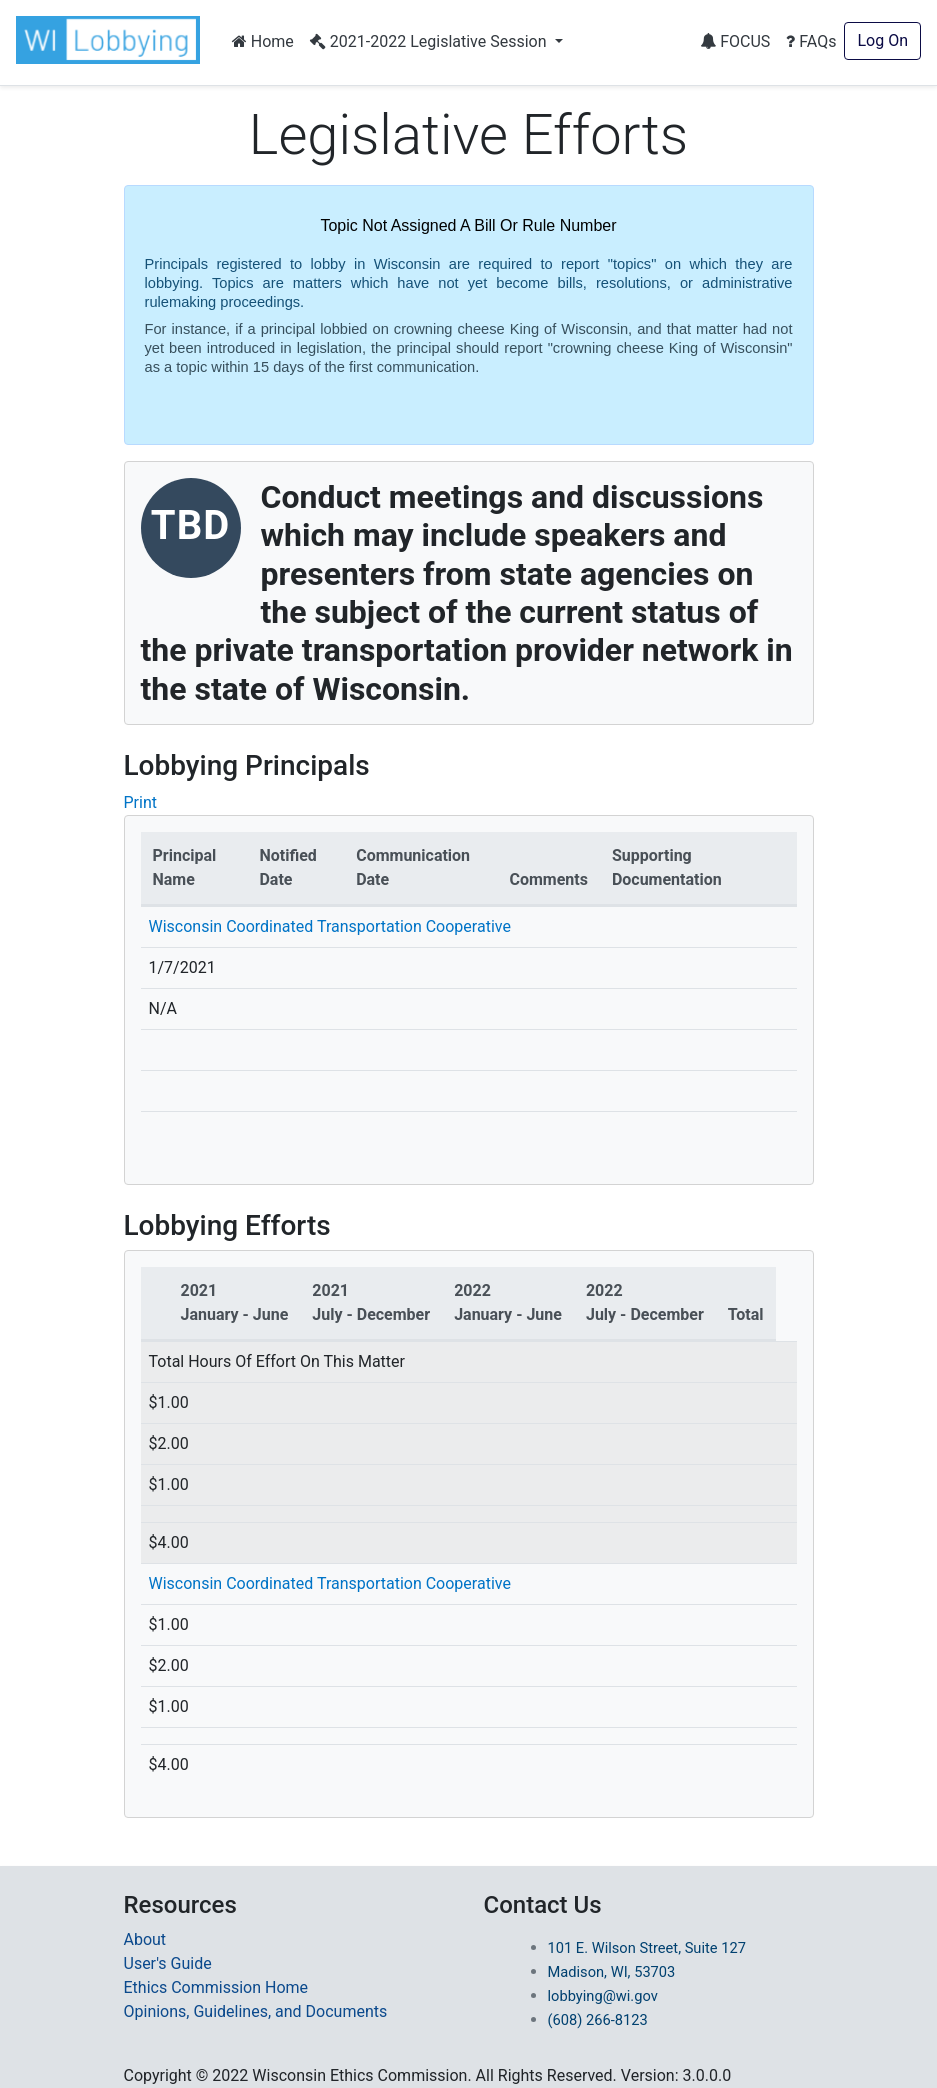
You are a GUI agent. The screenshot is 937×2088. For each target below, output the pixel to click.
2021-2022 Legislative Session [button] (430, 41)
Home (263, 41)
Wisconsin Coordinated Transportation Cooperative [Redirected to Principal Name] (330, 1583)
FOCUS (735, 41)
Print (140, 802)
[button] (112, 40)
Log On (882, 40)
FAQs (811, 41)
